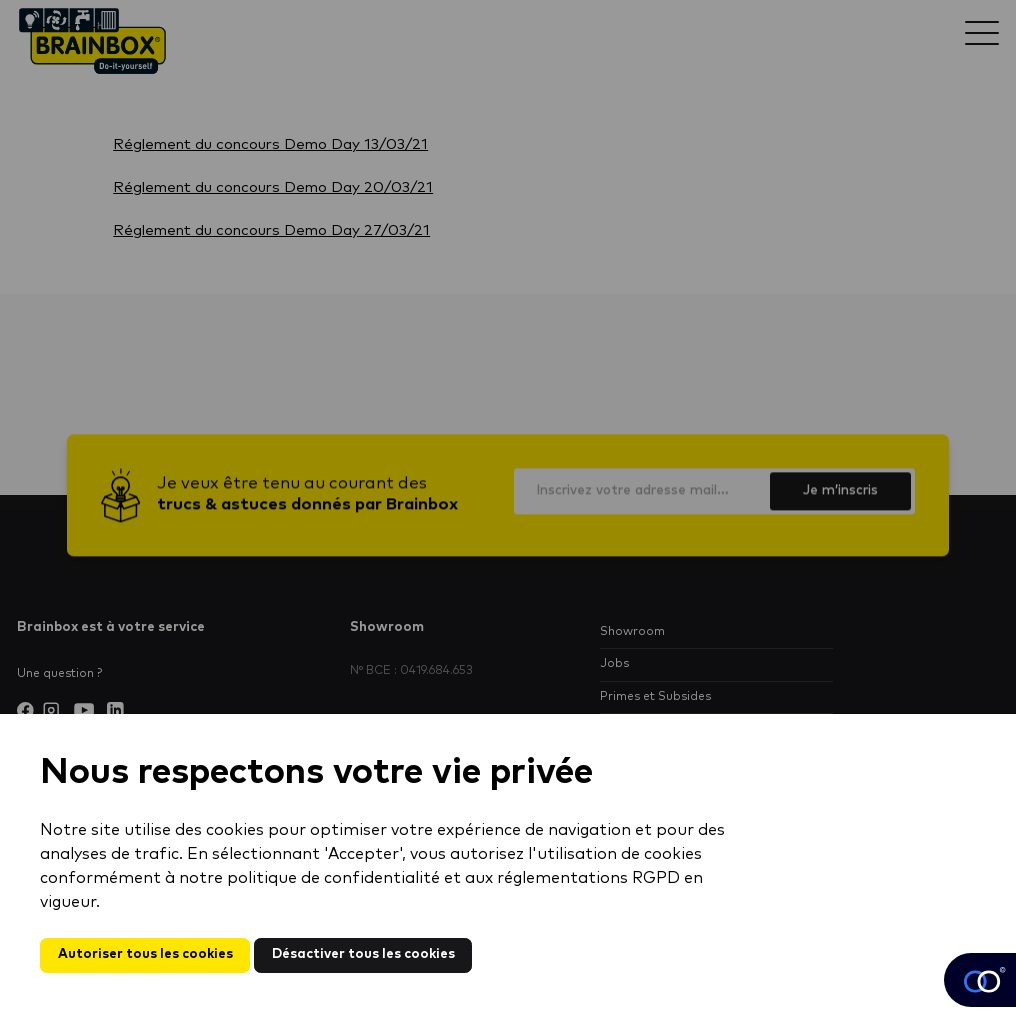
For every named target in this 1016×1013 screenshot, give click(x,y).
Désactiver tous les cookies (363, 955)
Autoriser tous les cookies (145, 955)
